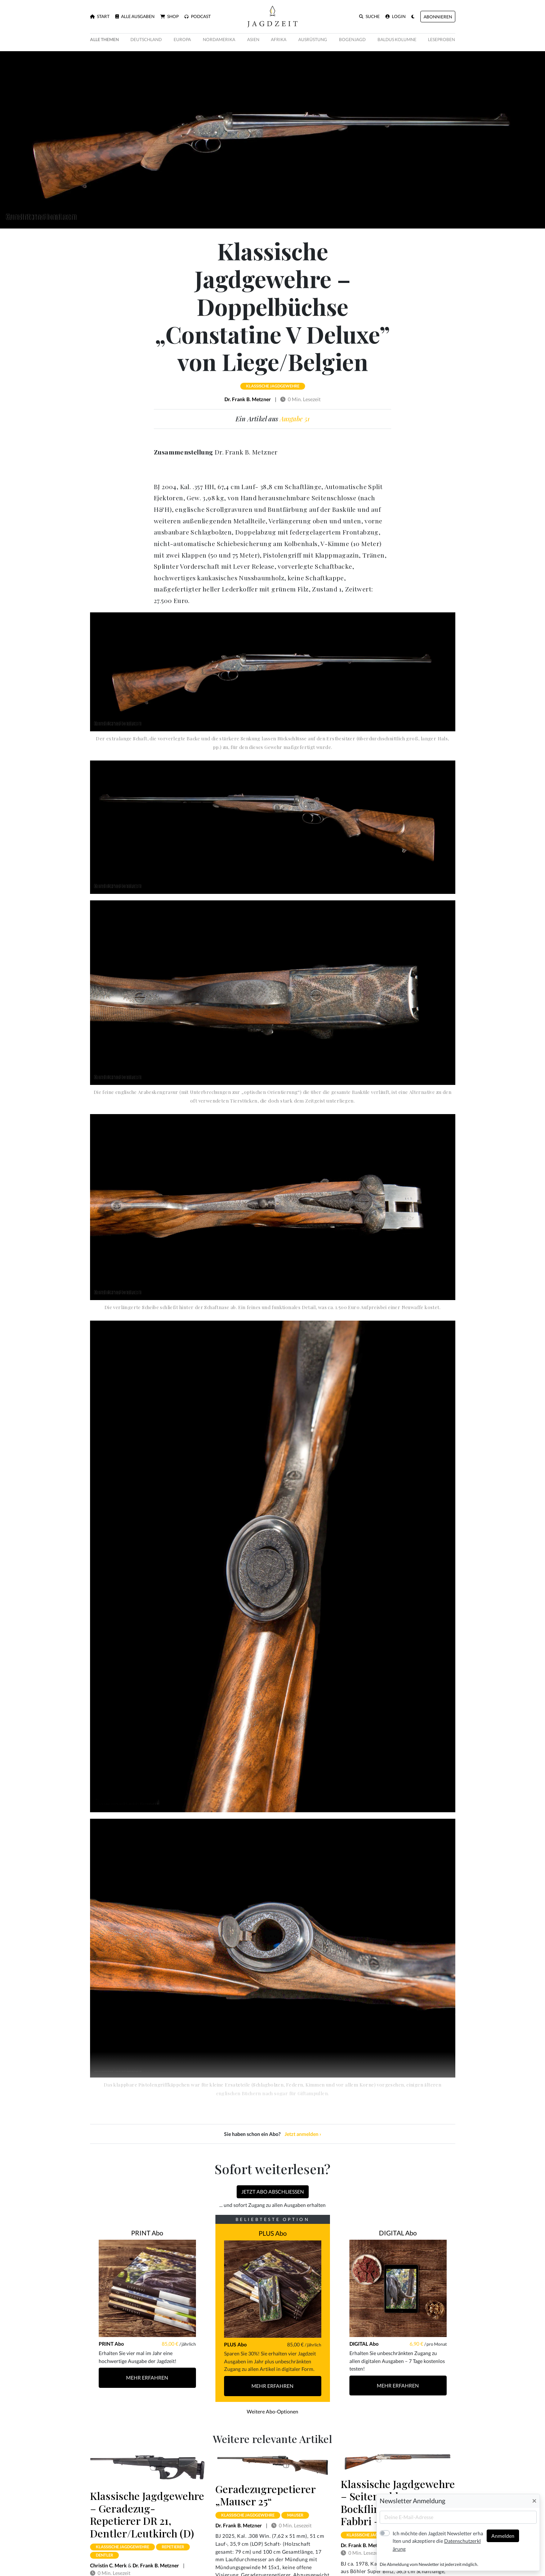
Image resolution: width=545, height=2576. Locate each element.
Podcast (197, 16)
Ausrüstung (312, 39)
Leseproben (441, 39)
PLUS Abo (273, 2233)
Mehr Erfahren (147, 2378)
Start (100, 16)
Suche (369, 16)
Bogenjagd (352, 39)
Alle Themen (104, 39)
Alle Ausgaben (135, 16)
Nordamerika (219, 39)
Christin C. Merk (108, 2565)
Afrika (278, 39)
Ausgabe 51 (294, 418)
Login (395, 16)
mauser (295, 2515)
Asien (253, 39)
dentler (104, 2555)
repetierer (173, 2546)
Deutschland (146, 39)
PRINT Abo (147, 2233)
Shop (169, 16)
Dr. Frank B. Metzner (247, 399)
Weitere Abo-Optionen (272, 2411)
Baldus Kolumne (397, 39)
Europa (182, 39)
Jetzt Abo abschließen (272, 2192)
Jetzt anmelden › (303, 2134)
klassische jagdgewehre (272, 385)
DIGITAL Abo (398, 2233)
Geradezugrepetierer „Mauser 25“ (265, 2495)
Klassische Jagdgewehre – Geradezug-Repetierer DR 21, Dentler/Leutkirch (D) (147, 2514)
